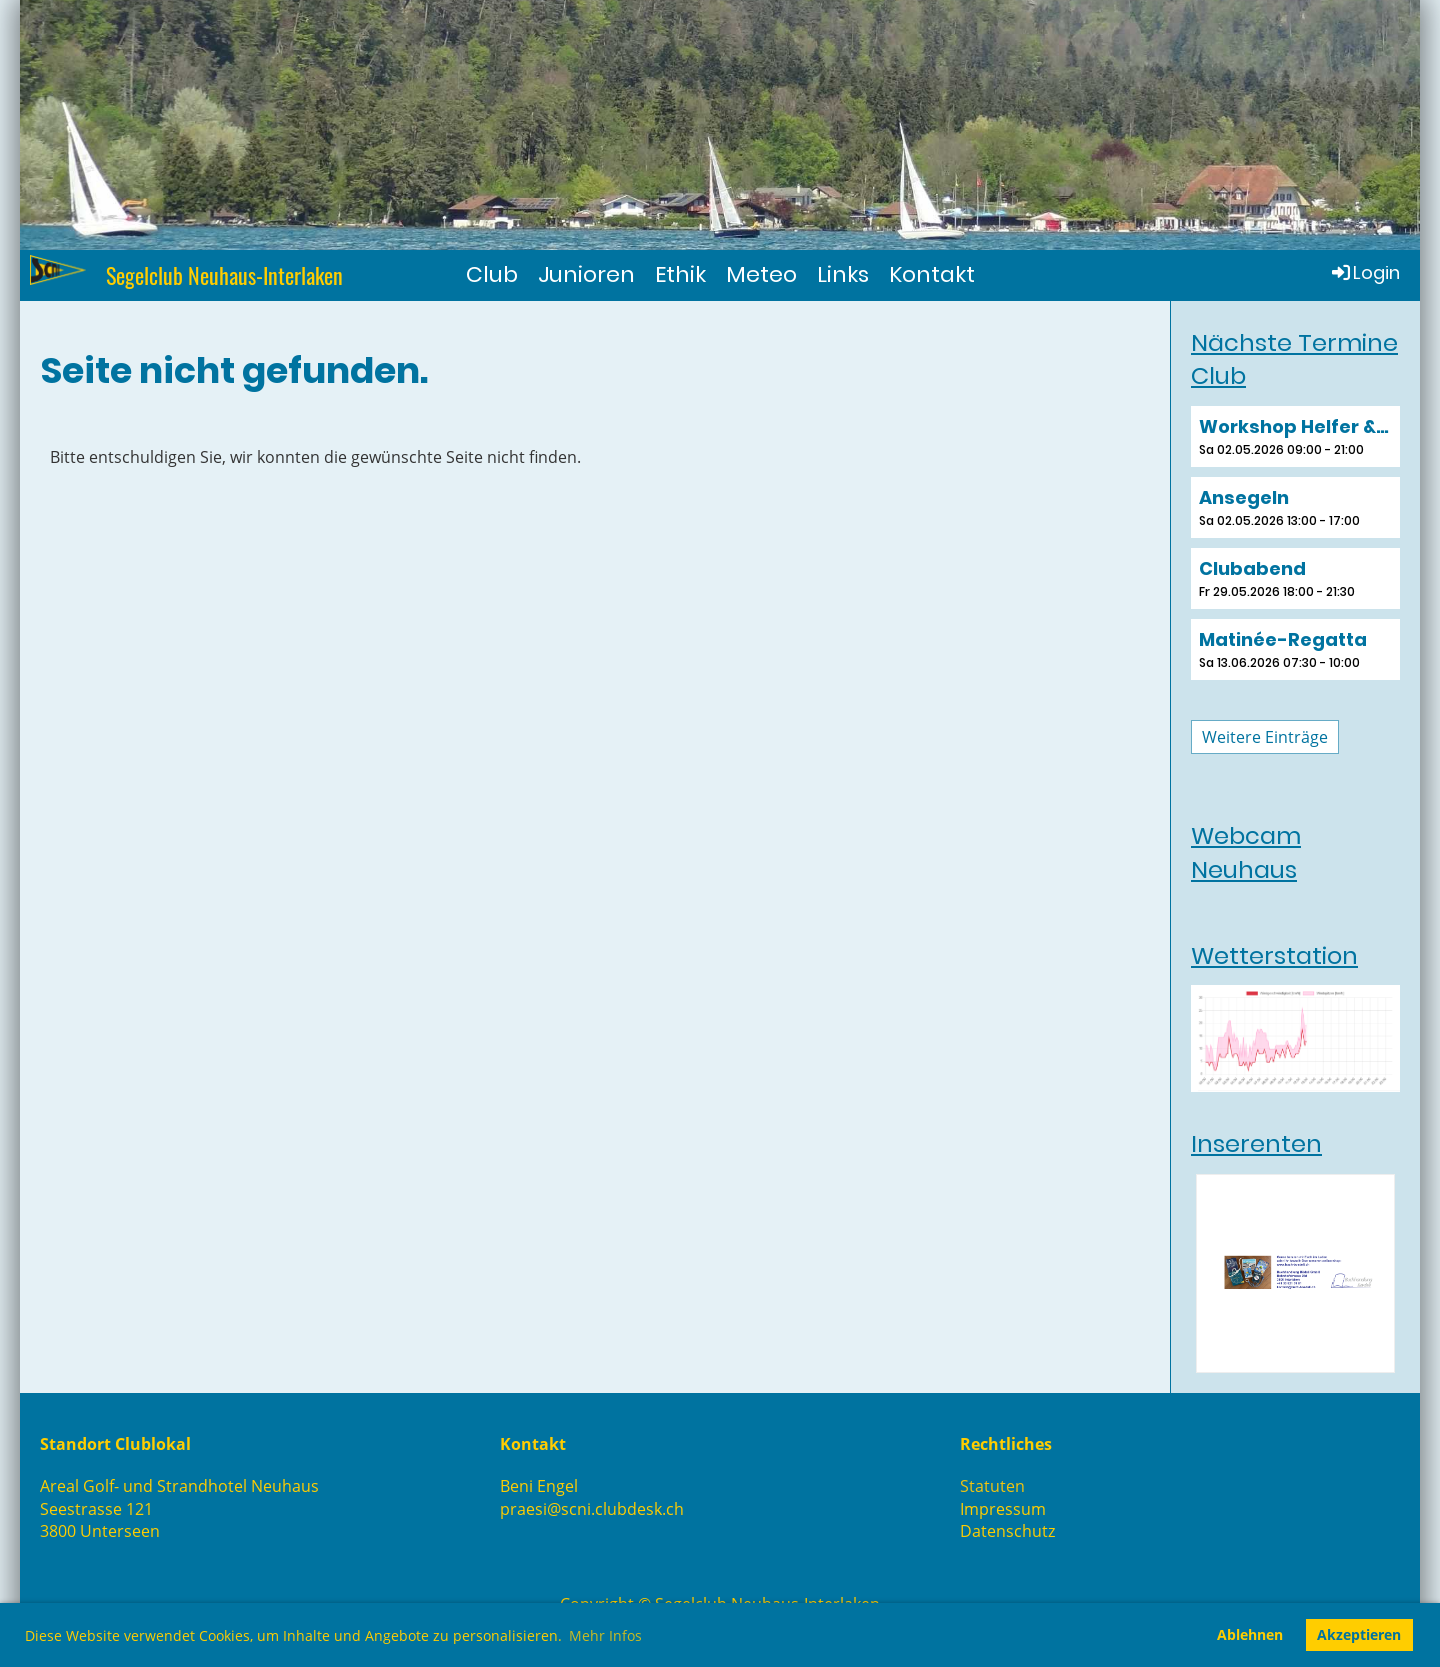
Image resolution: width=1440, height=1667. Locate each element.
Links (843, 274)
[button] (1295, 436)
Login (1364, 272)
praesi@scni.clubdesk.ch (592, 1509)
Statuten (992, 1486)
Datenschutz (1007, 1531)
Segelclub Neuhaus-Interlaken (224, 275)
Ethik (680, 274)
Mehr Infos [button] (605, 1635)
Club (492, 274)
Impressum (1003, 1509)
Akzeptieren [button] (1359, 1634)
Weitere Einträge (1265, 737)
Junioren (586, 274)
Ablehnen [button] (1250, 1634)
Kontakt (932, 274)
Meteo (761, 274)
